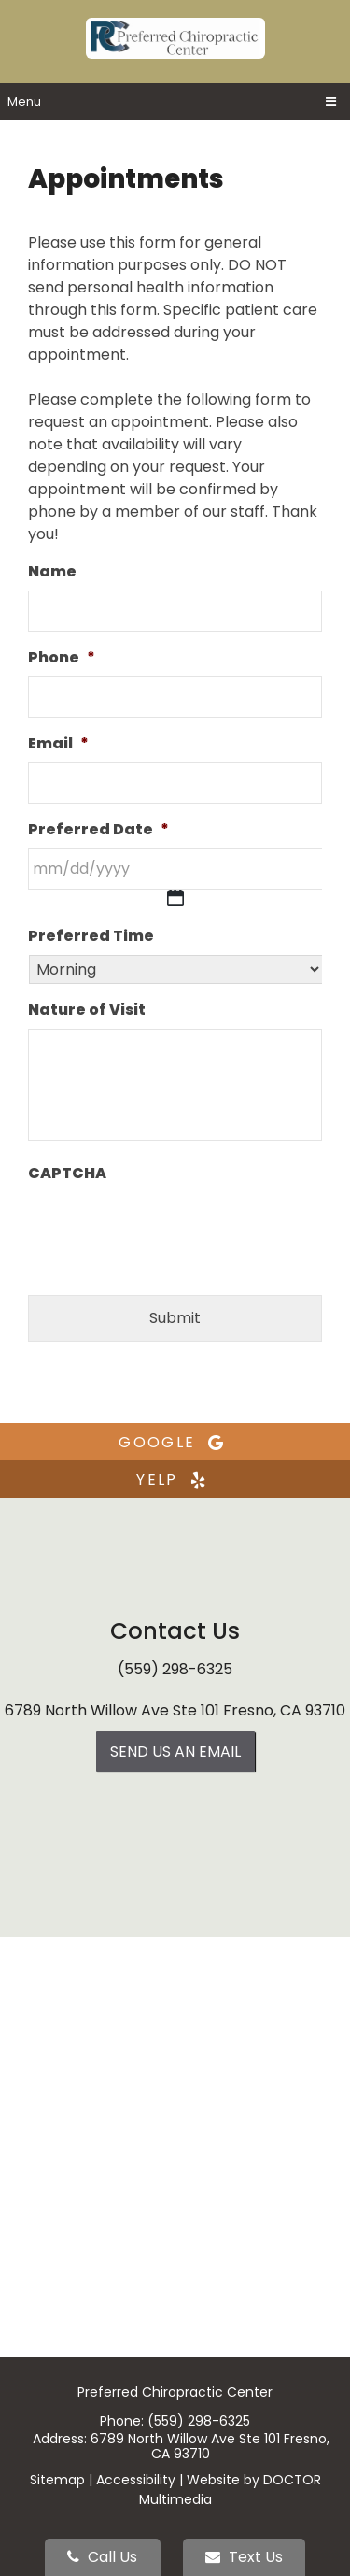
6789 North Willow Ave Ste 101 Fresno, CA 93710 (175, 1710)
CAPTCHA (67, 1174)
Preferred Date (98, 830)
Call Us (102, 2557)
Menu (24, 101)
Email (58, 744)
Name (52, 572)
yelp (175, 1479)
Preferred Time (91, 936)
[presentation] (170, 1228)
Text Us (244, 2557)
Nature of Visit (87, 1010)
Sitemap (57, 2479)
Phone (61, 658)
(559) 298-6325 (175, 1669)
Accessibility (135, 2479)
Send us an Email (175, 1751)
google (175, 1442)
